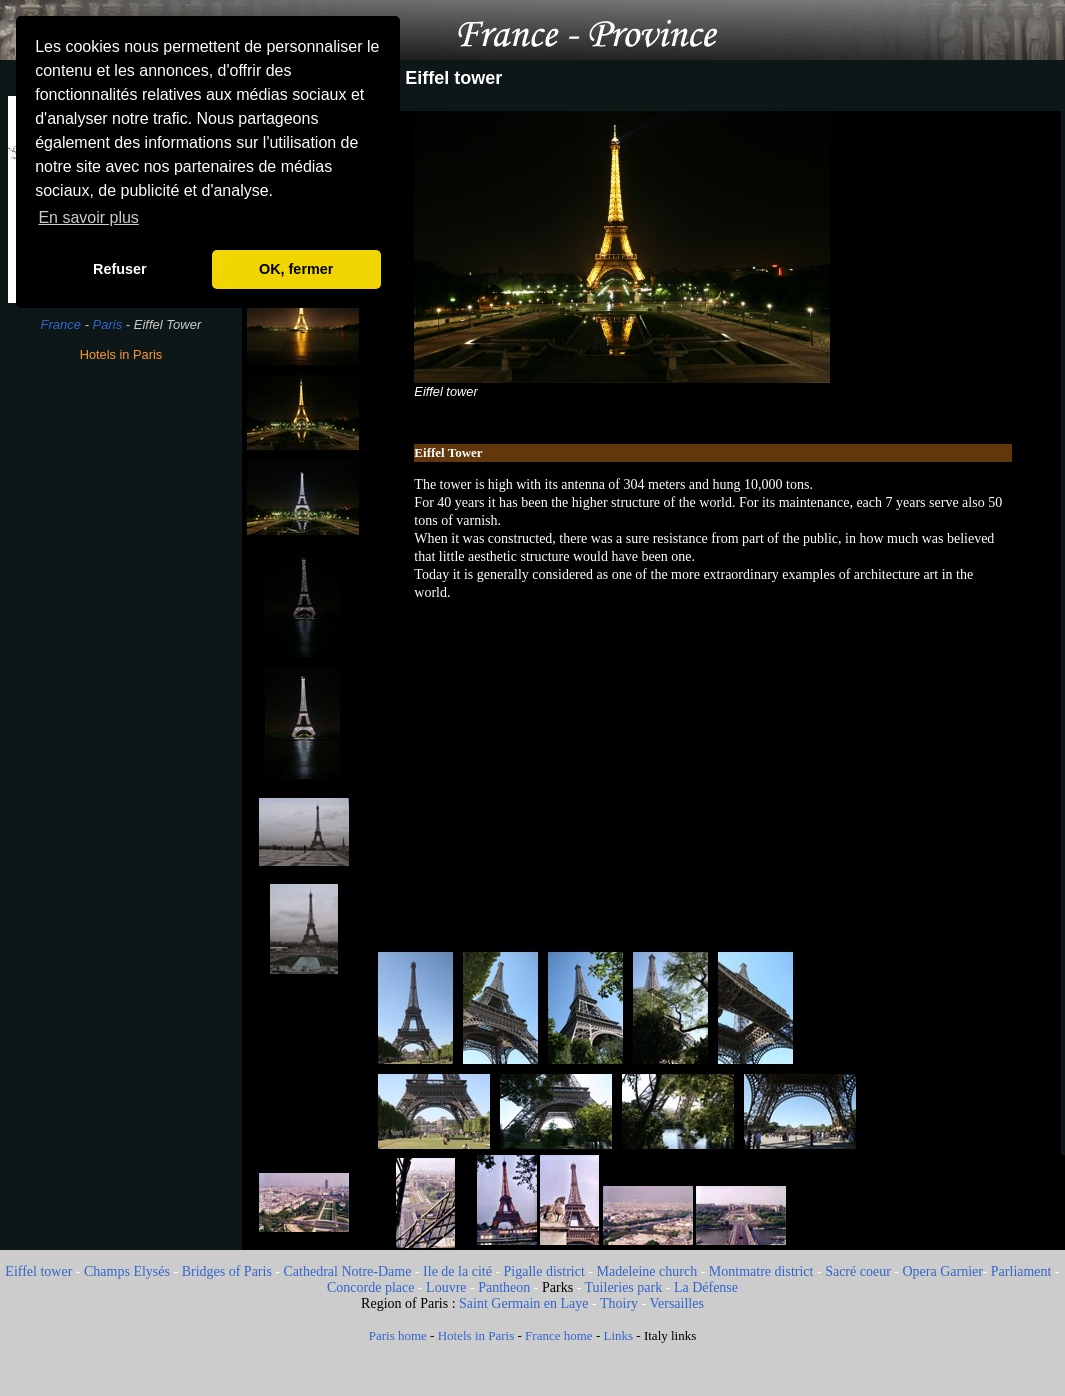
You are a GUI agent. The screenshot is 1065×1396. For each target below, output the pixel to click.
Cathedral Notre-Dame (348, 1271)
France (61, 324)
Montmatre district (761, 1271)
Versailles (676, 1303)
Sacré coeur (858, 1271)
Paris (108, 324)
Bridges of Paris (227, 1271)
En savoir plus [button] (88, 217)
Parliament (1021, 1271)
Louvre (446, 1287)
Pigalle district (544, 1271)
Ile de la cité (457, 1271)
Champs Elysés (127, 1271)
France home (559, 1335)
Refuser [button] (120, 269)
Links (618, 1335)
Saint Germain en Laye (523, 1303)
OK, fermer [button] (296, 269)
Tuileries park (624, 1287)
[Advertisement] (120, 695)
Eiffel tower (38, 1271)
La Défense (706, 1287)
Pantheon (504, 1287)
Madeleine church (647, 1271)
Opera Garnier (942, 1271)
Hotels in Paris (121, 354)
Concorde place (370, 1287)
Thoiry (619, 1303)
